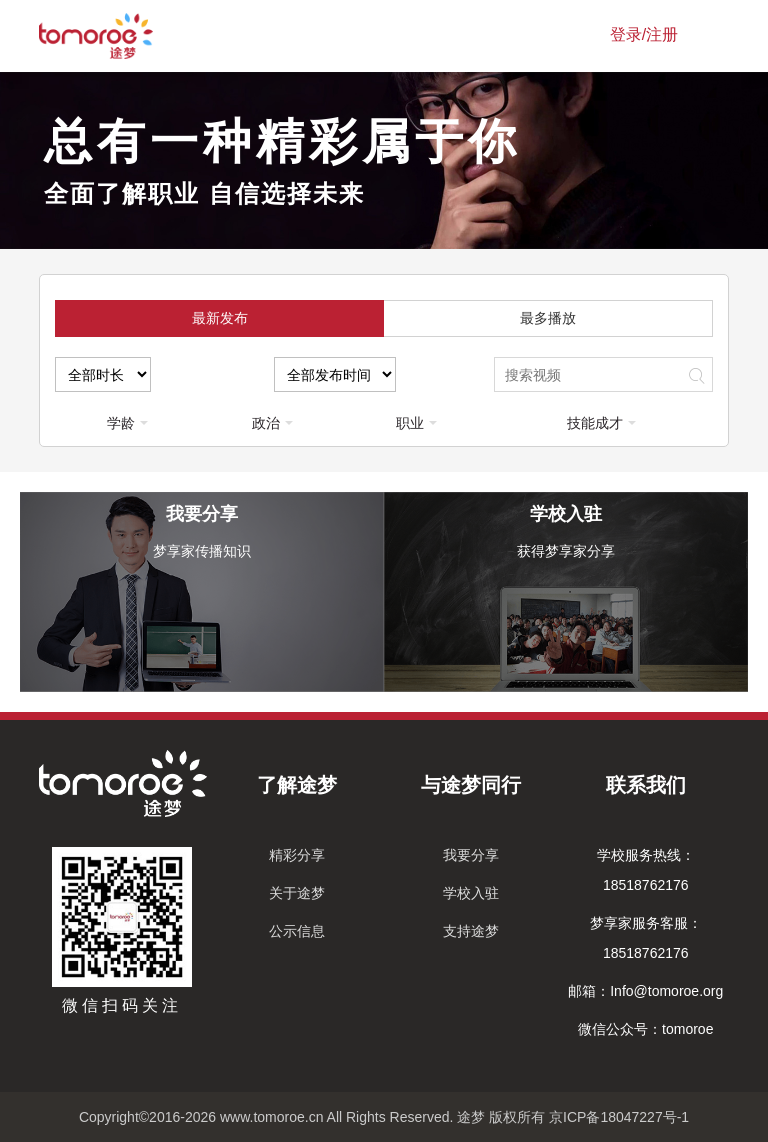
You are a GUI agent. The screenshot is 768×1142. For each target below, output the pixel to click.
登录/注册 (644, 34)
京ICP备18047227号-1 (619, 1117)
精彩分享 (297, 855)
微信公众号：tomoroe (645, 1029)
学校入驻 (471, 893)
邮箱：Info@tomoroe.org (645, 991)
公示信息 (297, 931)
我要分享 (471, 855)
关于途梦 (297, 893)
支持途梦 (471, 931)
